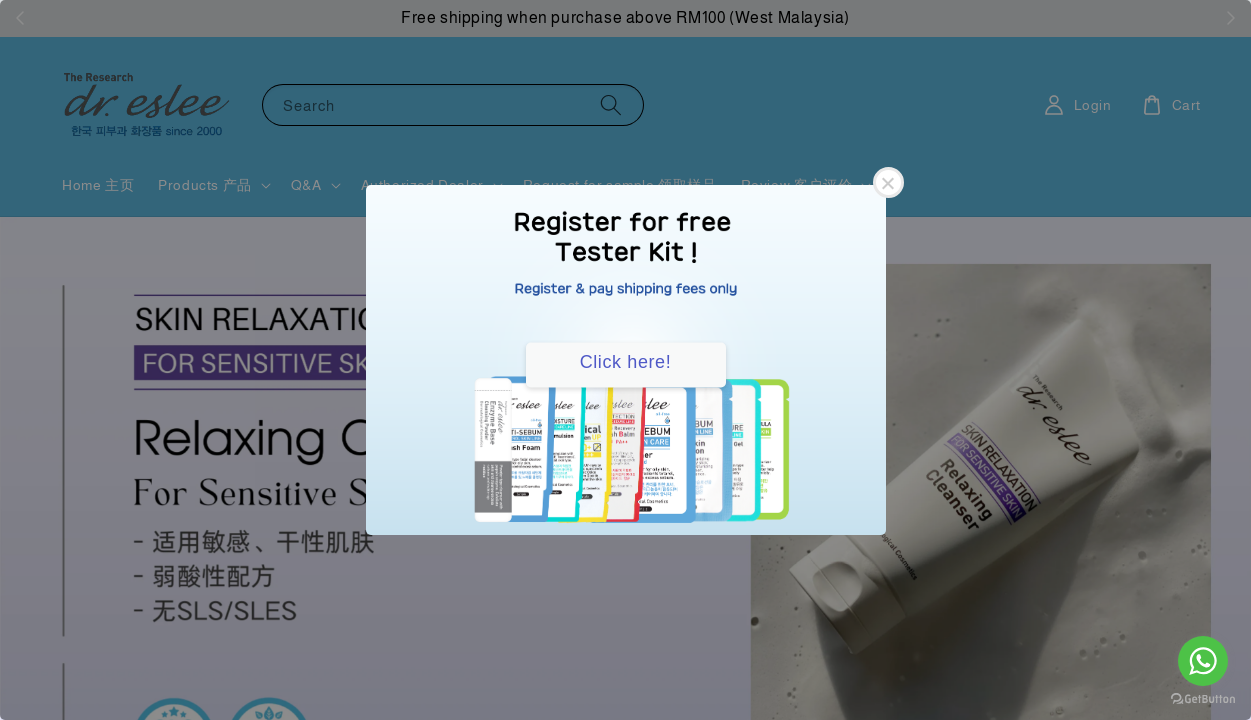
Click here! (626, 362)
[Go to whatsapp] (1203, 661)
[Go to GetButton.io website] (1203, 699)
